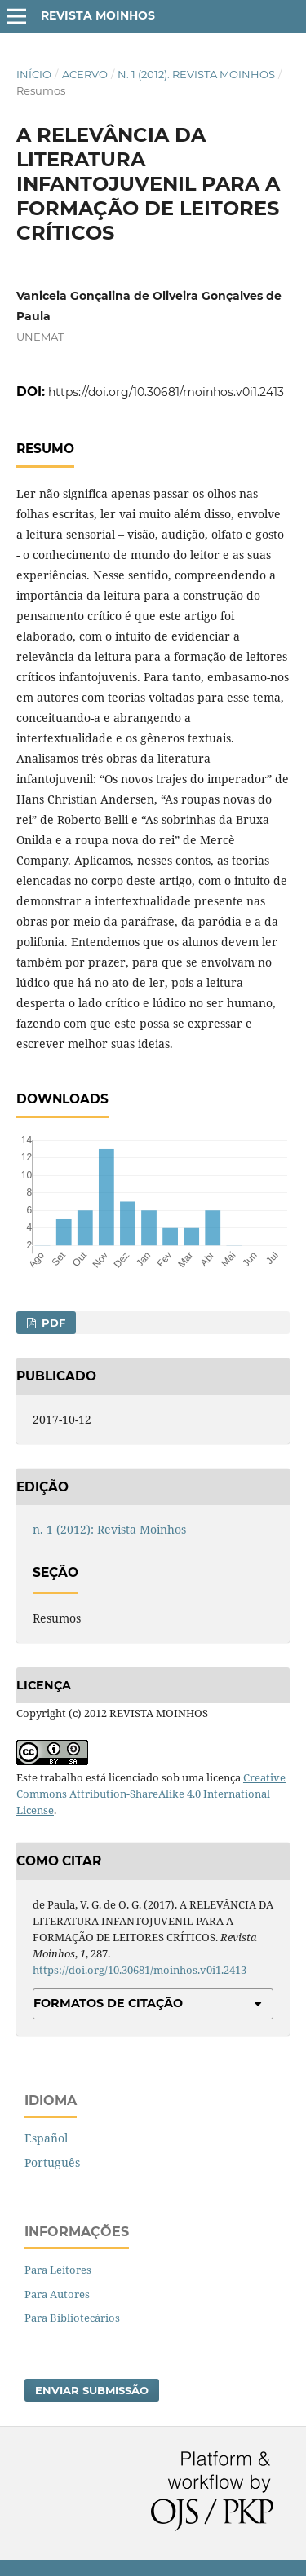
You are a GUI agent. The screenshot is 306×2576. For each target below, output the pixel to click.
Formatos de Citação (108, 2003)
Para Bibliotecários (72, 2317)
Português (52, 2162)
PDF (51, 1322)
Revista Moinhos (98, 15)
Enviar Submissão (92, 2390)
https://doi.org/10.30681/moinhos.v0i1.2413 (166, 392)
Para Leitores (57, 2269)
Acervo (85, 74)
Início (33, 74)
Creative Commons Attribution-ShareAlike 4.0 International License (151, 1793)
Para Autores (57, 2294)
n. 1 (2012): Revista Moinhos (196, 74)
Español (46, 2138)
